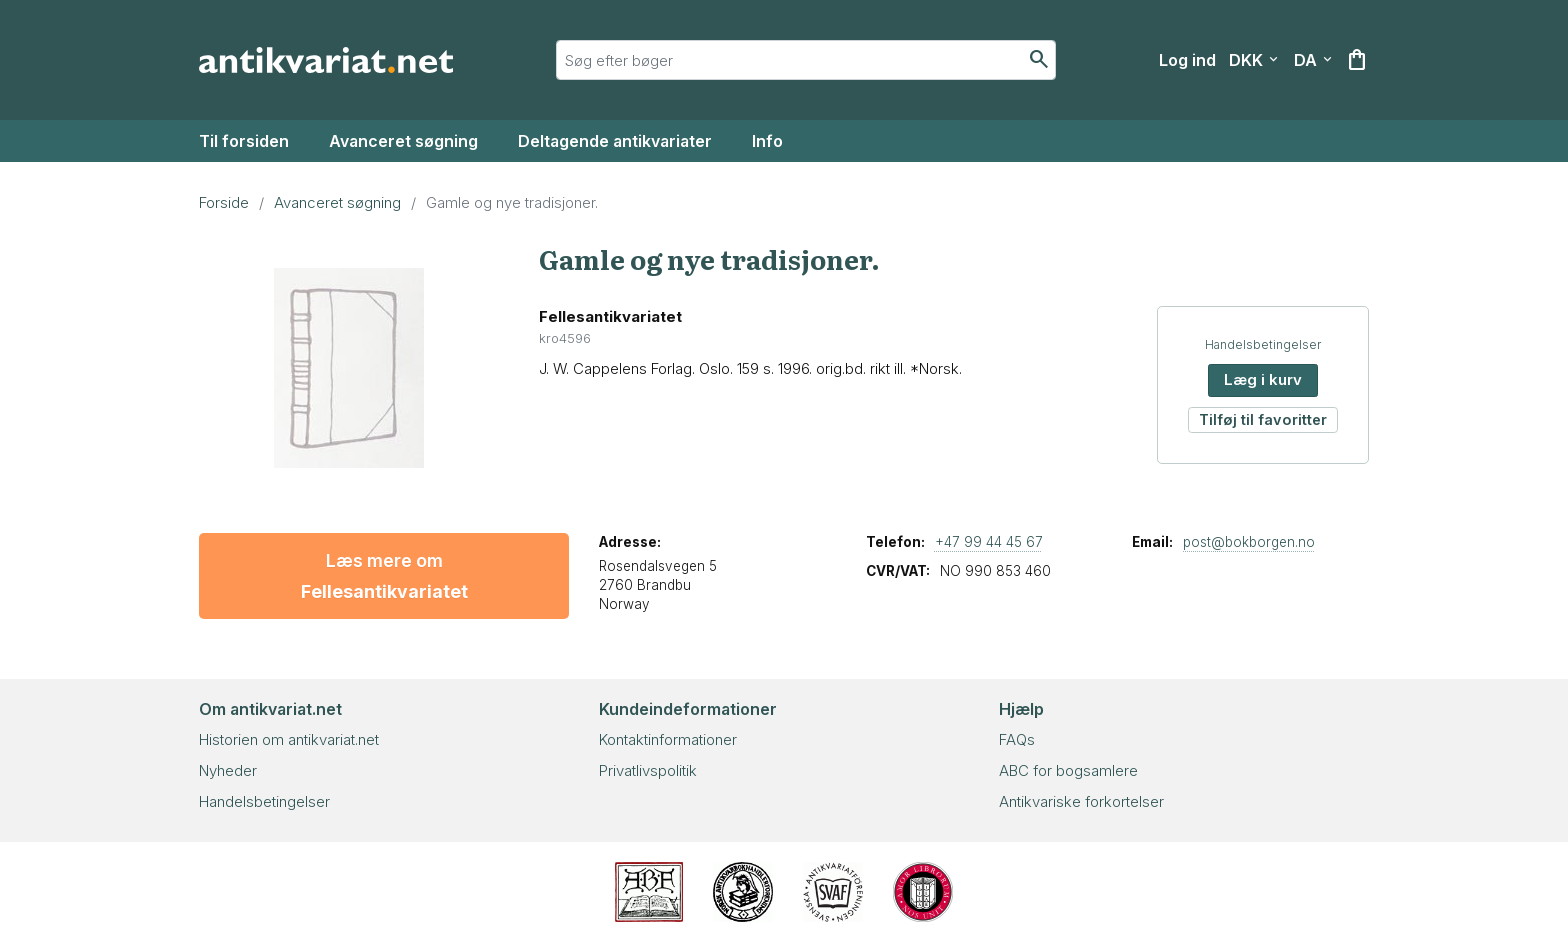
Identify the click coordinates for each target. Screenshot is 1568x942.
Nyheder (228, 770)
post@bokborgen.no (1249, 542)
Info (767, 141)
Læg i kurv (1263, 379)
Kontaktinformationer (668, 739)
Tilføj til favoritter (1263, 419)
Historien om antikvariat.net (289, 739)
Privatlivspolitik (648, 770)
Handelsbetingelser (1263, 344)
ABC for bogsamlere (1068, 770)
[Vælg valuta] (1253, 60)
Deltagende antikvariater (615, 141)
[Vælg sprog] (1313, 60)
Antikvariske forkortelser (1081, 801)
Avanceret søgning (403, 141)
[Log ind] (1187, 60)
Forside (224, 202)
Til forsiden (244, 141)
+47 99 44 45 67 (989, 542)
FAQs (1017, 739)
